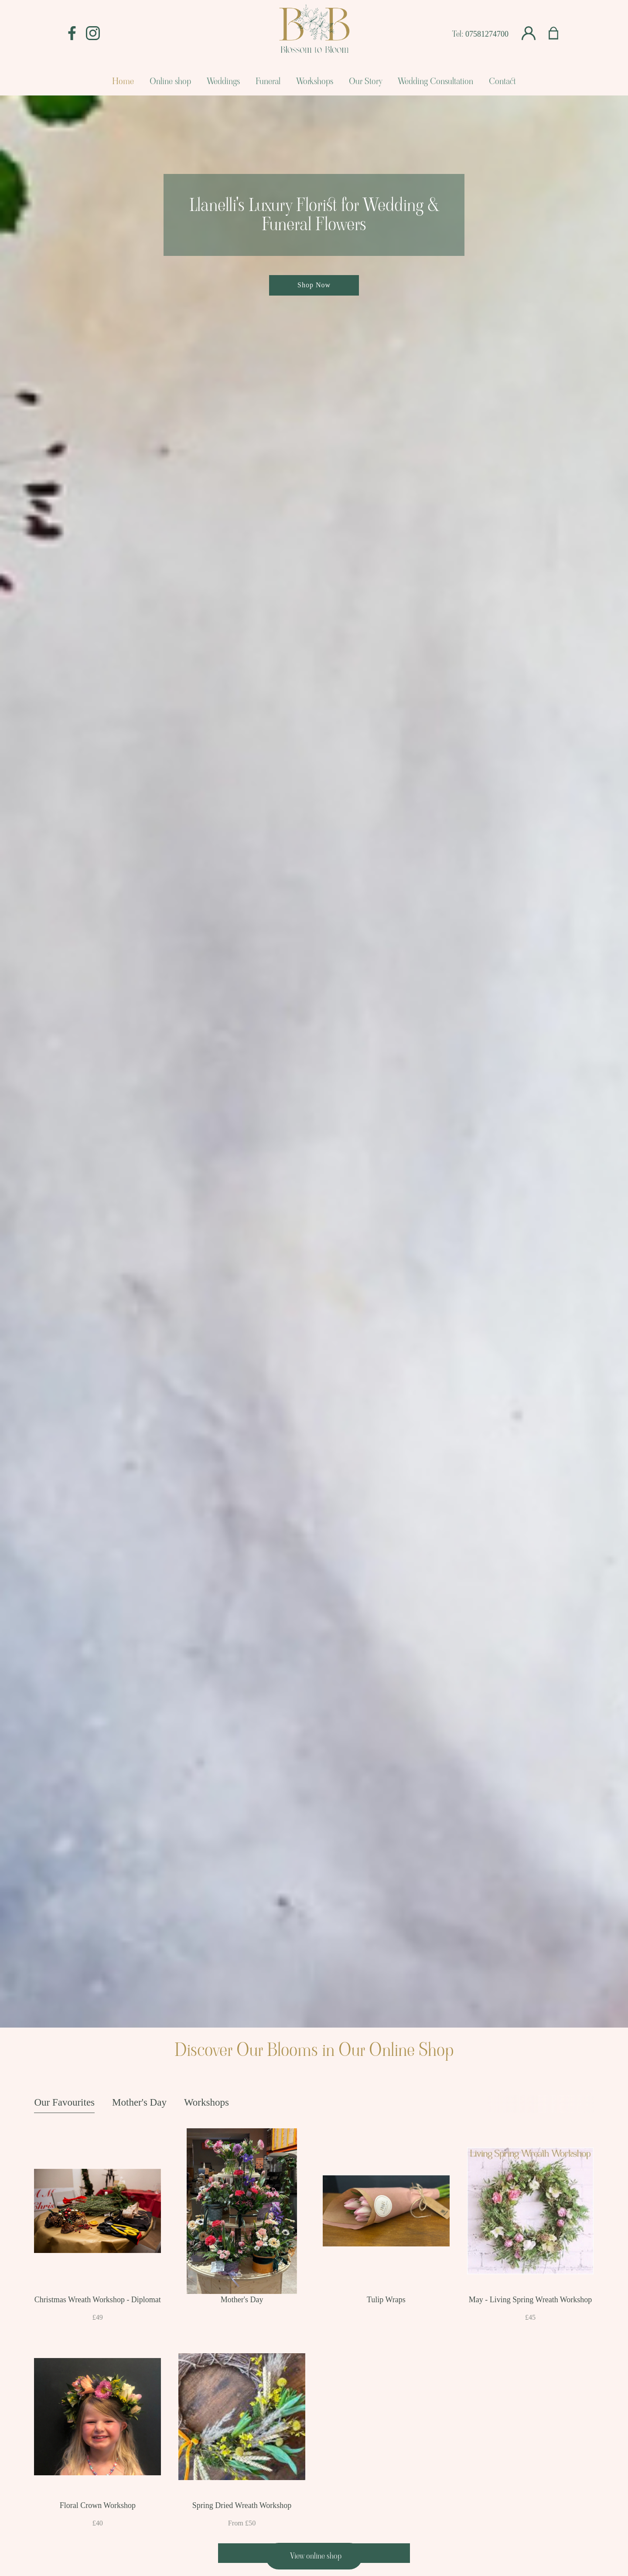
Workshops (206, 2102)
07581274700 (487, 34)
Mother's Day (139, 2102)
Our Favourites (64, 2102)
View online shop (315, 2555)
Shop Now (314, 285)
